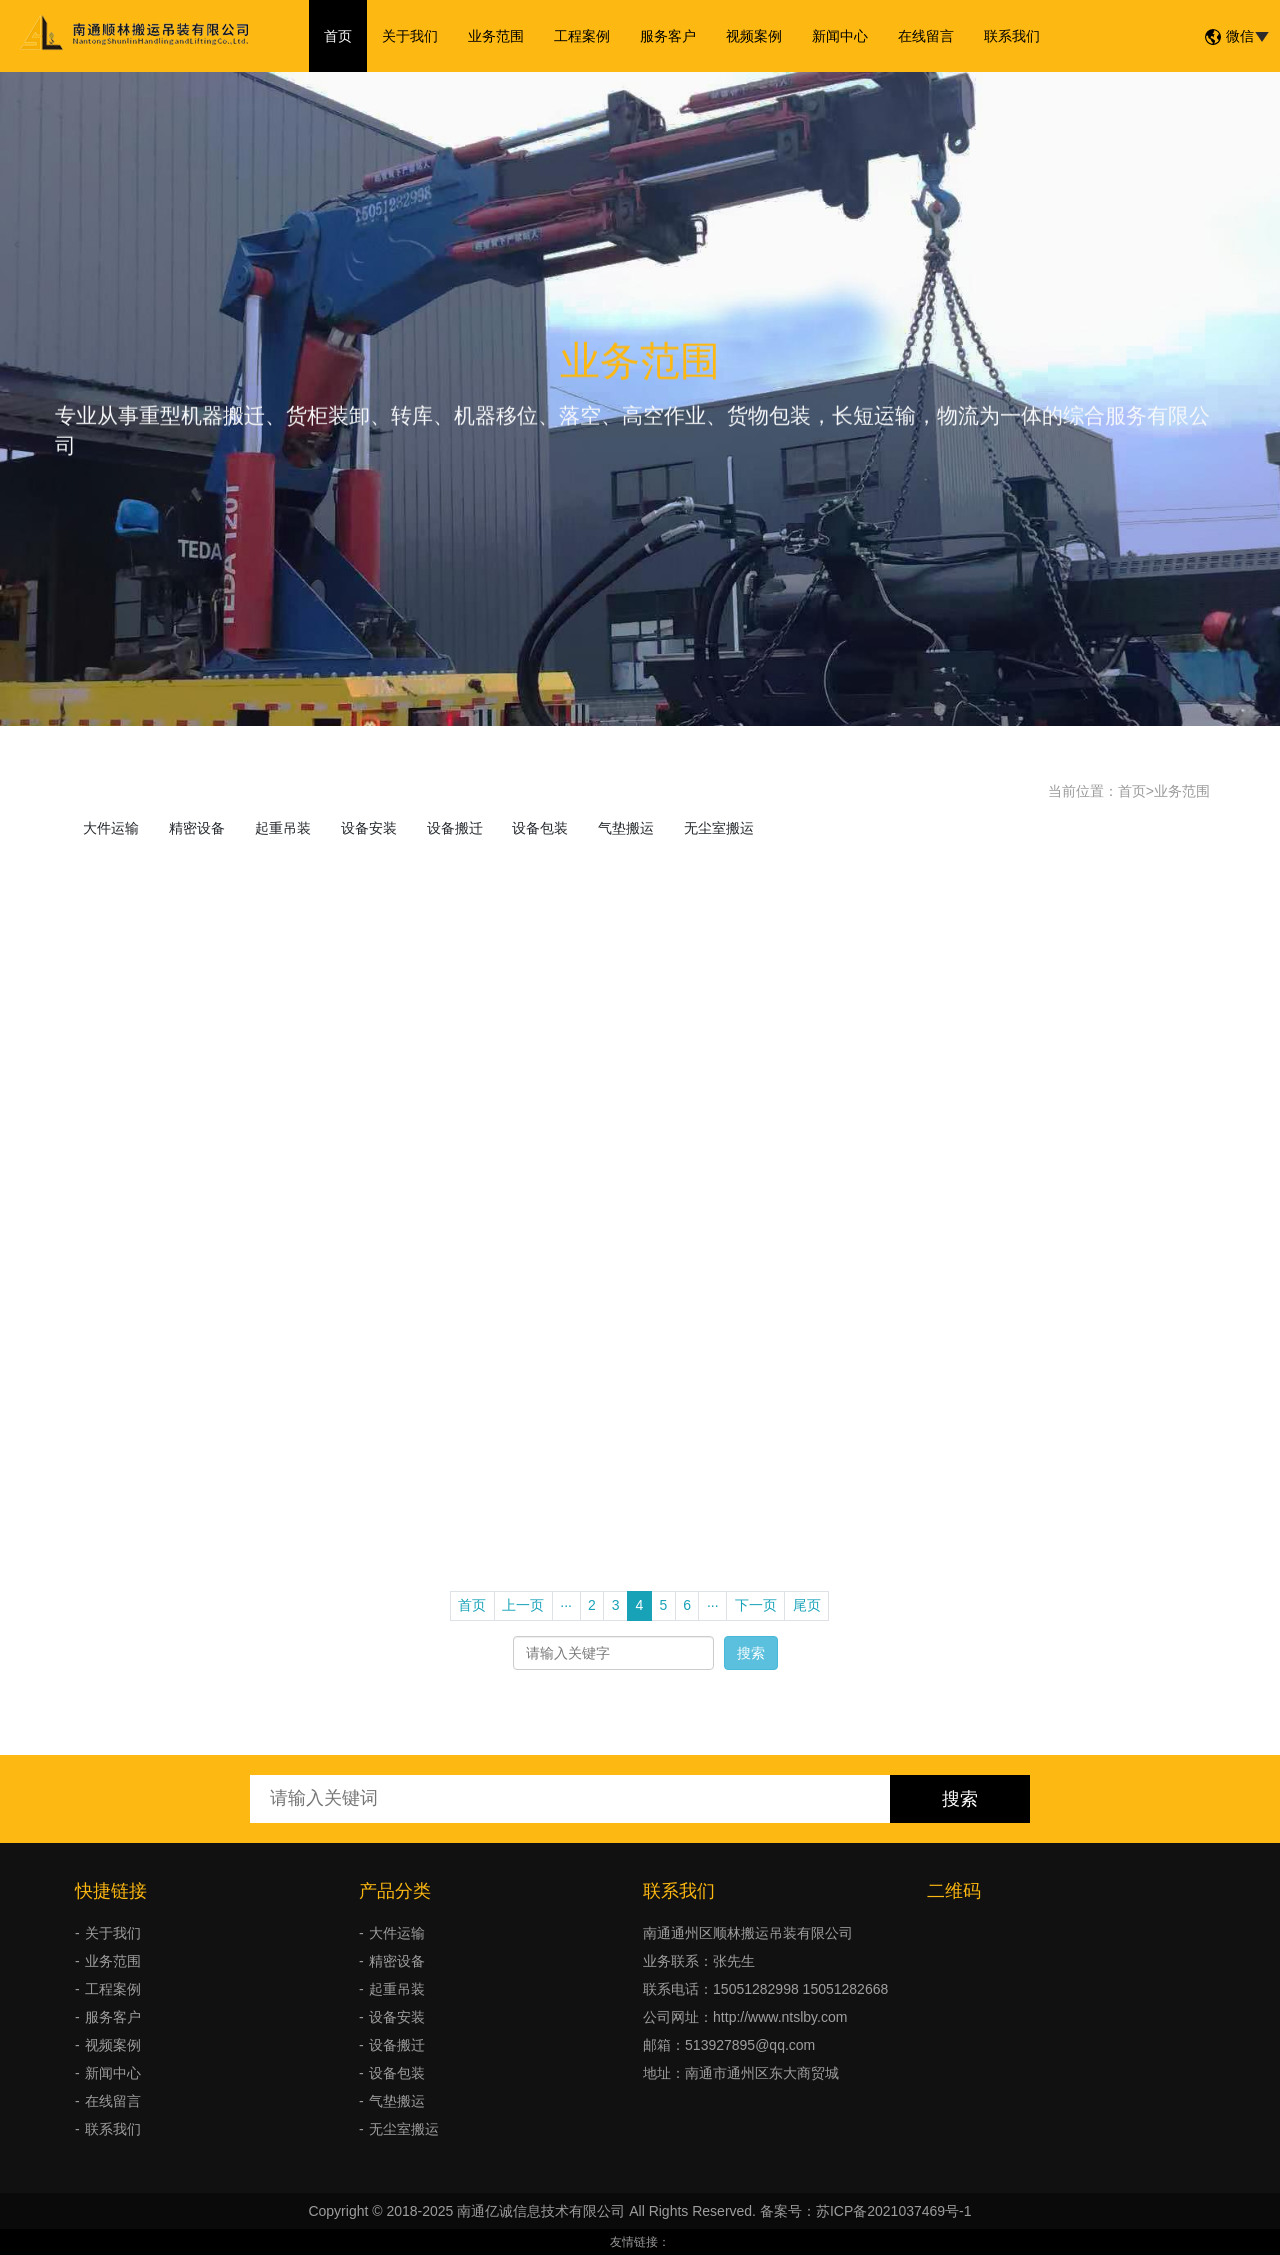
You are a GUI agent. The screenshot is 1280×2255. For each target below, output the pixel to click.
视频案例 (754, 36)
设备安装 (369, 828)
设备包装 (540, 828)
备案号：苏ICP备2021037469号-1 (866, 2211)
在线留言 (926, 36)
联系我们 (1012, 36)
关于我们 (410, 36)
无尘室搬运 (719, 828)
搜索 (751, 1653)
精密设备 (197, 828)
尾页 (807, 1605)
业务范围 (496, 36)
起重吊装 (283, 828)
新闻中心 (840, 36)
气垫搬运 (626, 828)
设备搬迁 (455, 828)
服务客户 (668, 36)
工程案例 (582, 36)
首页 (338, 36)
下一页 (756, 1605)
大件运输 (111, 828)
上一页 (523, 1605)
